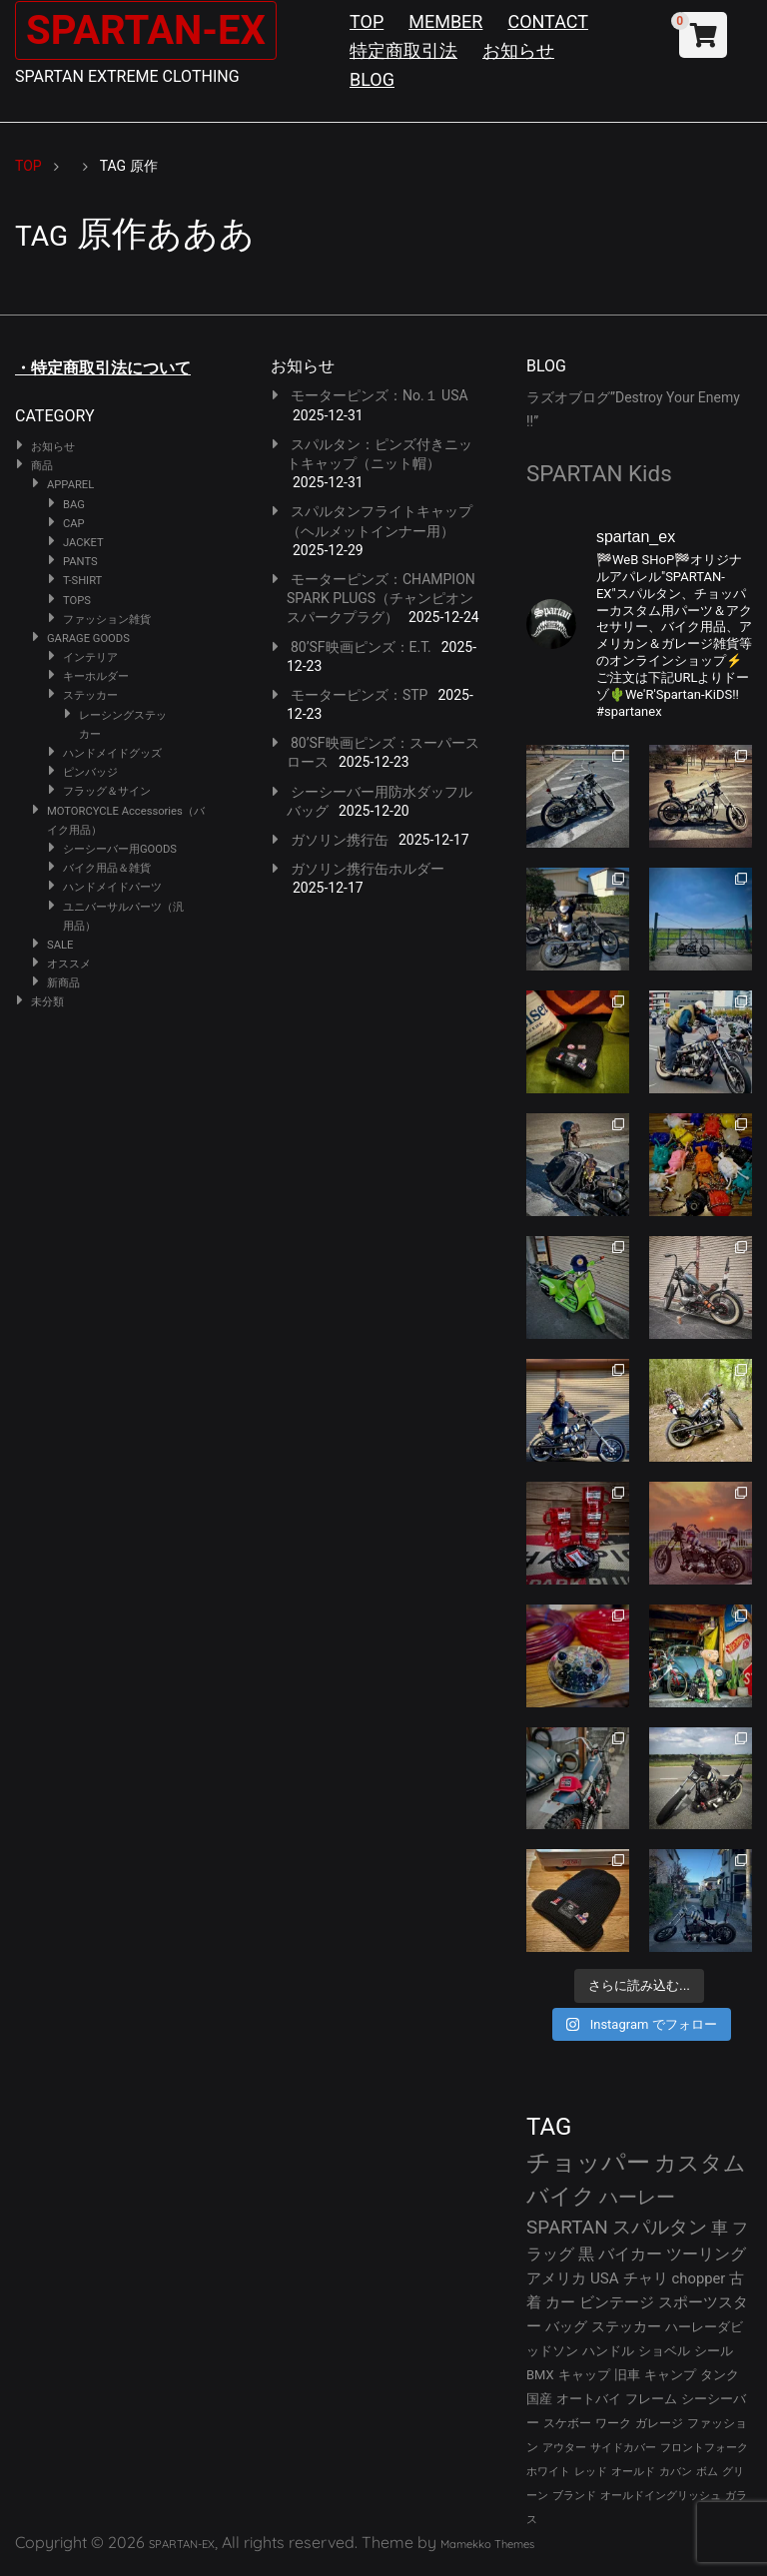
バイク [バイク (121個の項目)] (560, 2196)
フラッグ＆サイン (107, 791)
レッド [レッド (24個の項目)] (590, 2471)
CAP (74, 523)
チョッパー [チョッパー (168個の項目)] (588, 2163)
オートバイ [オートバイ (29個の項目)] (588, 2398)
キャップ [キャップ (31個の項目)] (584, 2374)
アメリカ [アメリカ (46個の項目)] (556, 2278)
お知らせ (518, 50)
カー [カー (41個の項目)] (560, 2302)
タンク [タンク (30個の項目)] (719, 2374)
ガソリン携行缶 (339, 840)
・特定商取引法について (103, 367)
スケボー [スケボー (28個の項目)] (567, 2423)
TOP (367, 21)
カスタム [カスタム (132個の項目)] (700, 2163)
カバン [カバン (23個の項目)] (675, 2471)
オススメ (69, 964)
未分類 (47, 1001)
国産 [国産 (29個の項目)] (539, 2398)
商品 (42, 465)
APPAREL (70, 484)
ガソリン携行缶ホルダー (367, 869)
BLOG (372, 79)
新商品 (63, 982)
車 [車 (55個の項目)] (719, 2228)
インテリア (90, 657)
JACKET (83, 542)
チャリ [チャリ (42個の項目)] (645, 2278)
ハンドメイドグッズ (112, 753)
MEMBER (445, 21)
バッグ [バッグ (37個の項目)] (566, 2326)
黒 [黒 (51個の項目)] (586, 2254)
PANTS (80, 561)
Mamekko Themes (487, 2544)
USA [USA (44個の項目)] (604, 2278)
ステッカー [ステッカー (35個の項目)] (626, 2326)
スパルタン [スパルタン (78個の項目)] (659, 2227)
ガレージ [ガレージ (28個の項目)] (659, 2423)
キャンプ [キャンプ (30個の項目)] (670, 2374)
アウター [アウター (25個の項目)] (564, 2447)
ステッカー (90, 695)
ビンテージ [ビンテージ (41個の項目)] (616, 2302)
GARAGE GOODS (88, 638)
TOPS (77, 600)
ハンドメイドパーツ (112, 887)
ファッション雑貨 (107, 619)
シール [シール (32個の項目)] (713, 2350)
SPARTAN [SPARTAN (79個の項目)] (567, 2227)
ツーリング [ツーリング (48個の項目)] (706, 2254)
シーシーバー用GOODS (120, 849)
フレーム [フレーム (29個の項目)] (651, 2398)
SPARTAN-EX (146, 30)
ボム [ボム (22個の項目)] (707, 2471)
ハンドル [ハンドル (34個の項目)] (608, 2350)
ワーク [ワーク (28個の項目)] (613, 2423)
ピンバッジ (90, 772)
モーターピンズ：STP (359, 695)
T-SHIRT (82, 580)
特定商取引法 (403, 50)
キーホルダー (96, 676)
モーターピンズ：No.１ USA (379, 395)
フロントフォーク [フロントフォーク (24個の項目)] (704, 2447)
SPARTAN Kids (599, 473)
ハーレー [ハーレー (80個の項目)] (637, 2197)
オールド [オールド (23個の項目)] (633, 2471)
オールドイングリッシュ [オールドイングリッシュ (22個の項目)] (660, 2495)
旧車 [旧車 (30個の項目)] (627, 2374)
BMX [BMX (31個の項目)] (540, 2374)
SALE (60, 945)
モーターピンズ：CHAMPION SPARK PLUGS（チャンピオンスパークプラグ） (381, 598)
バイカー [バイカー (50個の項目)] (630, 2254)
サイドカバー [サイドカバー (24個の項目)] (623, 2447)
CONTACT (547, 21)
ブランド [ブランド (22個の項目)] (574, 2495)
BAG (74, 504)
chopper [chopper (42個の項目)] (699, 2278)
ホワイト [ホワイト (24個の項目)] (548, 2471)
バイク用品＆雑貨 (107, 868)
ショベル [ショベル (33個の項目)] (664, 2350)
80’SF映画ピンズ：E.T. (361, 647)
